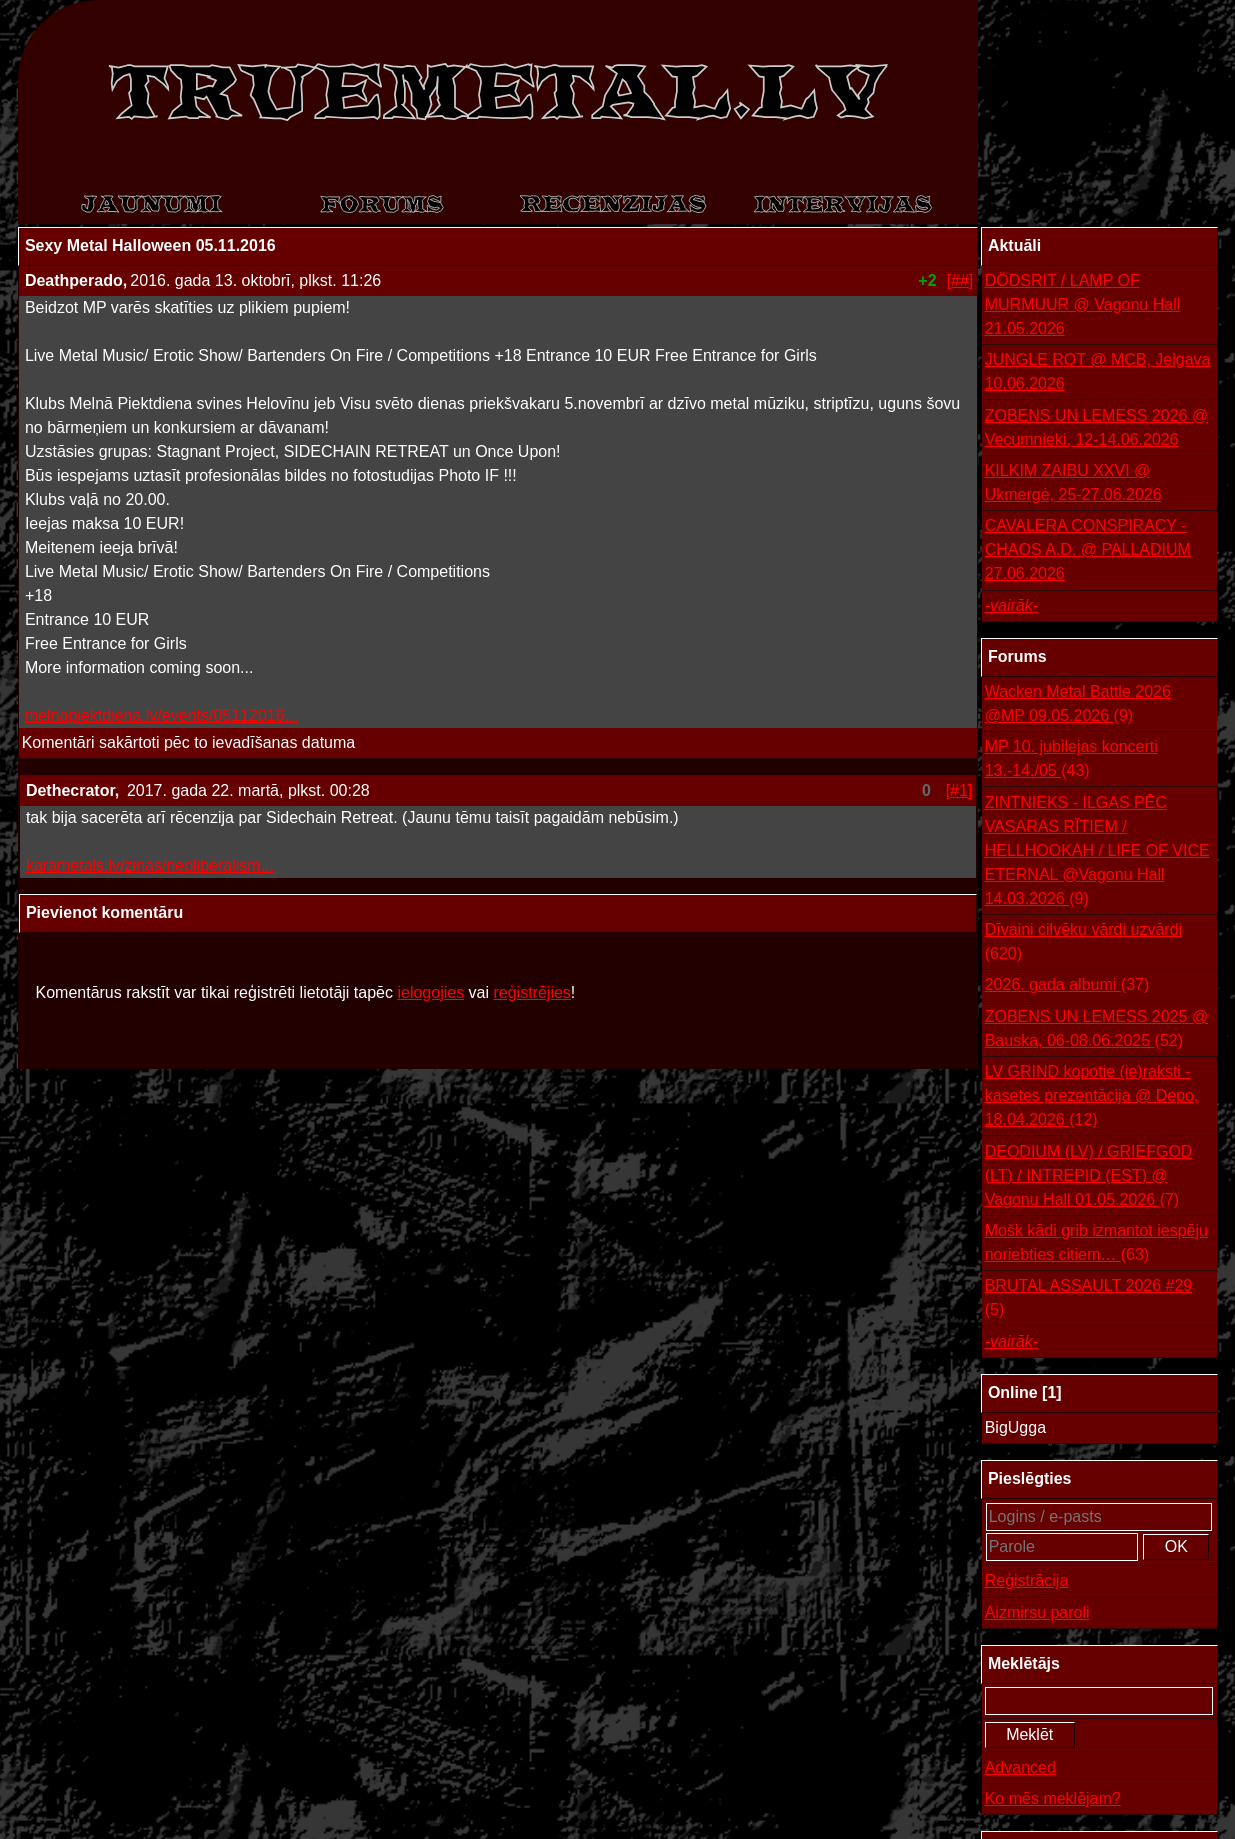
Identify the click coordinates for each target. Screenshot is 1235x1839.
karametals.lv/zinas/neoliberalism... (150, 865)
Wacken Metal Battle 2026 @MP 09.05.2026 (1078, 705)
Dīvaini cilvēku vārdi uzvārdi (1083, 943)
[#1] (959, 790)
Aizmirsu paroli (1037, 1612)
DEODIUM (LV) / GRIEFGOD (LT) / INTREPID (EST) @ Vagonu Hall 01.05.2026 (1089, 1177)
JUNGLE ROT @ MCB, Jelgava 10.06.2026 (1098, 371)
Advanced (1020, 1767)
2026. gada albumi (1067, 985)
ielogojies (430, 992)
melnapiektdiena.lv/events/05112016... (161, 715)
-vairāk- (1011, 605)
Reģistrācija (1027, 1580)
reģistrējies (531, 992)
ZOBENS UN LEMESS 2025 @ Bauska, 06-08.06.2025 (1096, 1030)
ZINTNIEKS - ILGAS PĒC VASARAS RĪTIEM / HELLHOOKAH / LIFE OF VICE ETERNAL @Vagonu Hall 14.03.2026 (1097, 852)
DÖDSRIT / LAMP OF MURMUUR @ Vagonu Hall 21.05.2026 (1083, 304)
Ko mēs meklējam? (1053, 1798)
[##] (960, 280)
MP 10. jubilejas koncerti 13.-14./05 (1071, 760)
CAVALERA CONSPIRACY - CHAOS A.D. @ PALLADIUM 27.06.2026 (1088, 549)
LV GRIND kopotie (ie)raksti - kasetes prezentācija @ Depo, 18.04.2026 (1092, 1097)
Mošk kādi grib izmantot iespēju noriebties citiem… (1096, 1244)
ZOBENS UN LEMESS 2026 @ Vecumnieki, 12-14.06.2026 (1096, 427)
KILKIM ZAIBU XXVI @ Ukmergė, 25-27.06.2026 (1073, 482)
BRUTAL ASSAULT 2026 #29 (1089, 1299)
